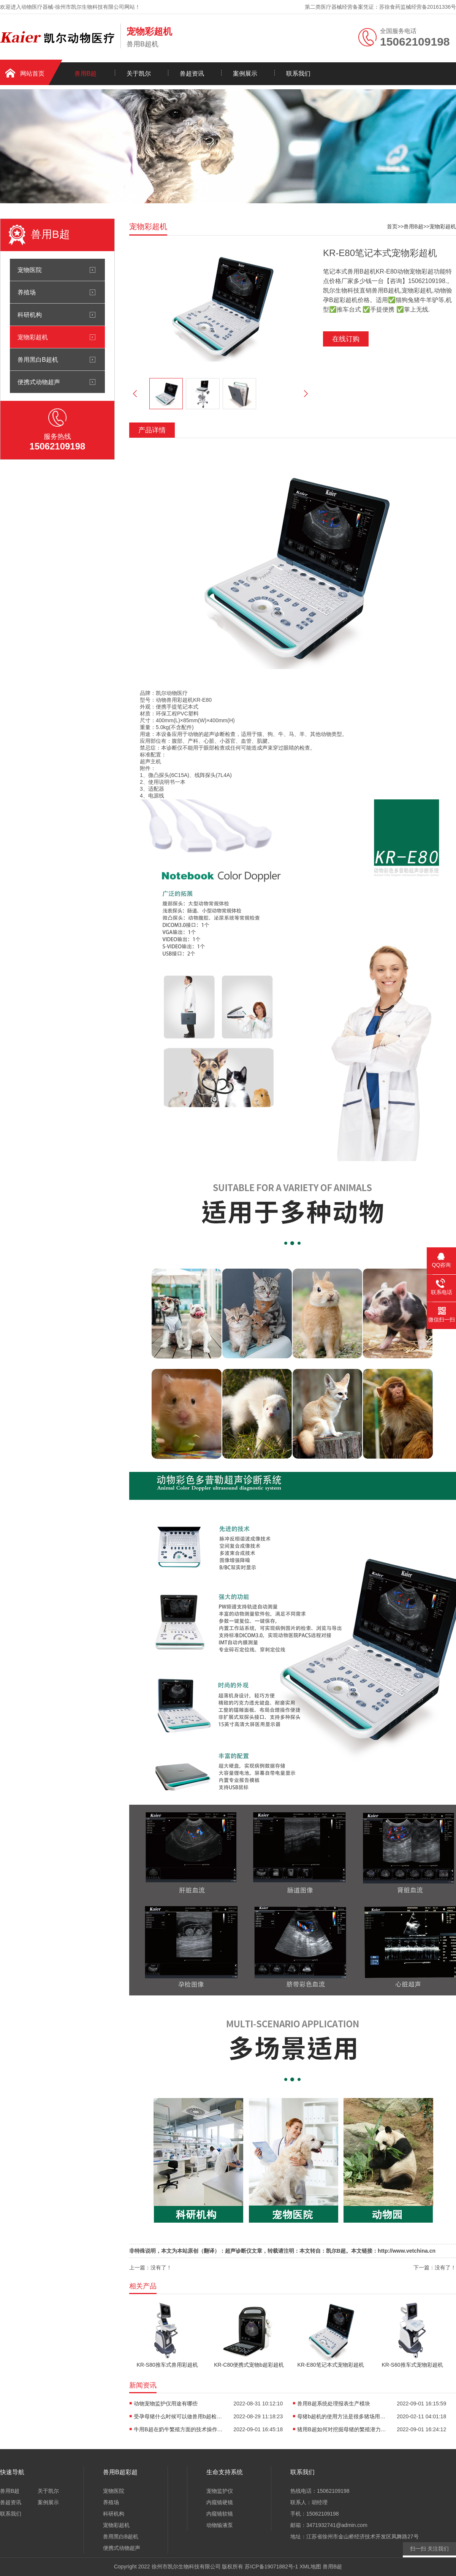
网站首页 (32, 73)
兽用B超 (85, 73)
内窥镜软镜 (219, 2514)
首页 (392, 226)
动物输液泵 (219, 2525)
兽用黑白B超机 (37, 359)
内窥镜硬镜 (219, 2502)
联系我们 (298, 73)
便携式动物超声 (38, 381)
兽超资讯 (192, 73)
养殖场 (26, 292)
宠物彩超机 (32, 337)
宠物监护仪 (219, 2491)
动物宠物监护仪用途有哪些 (166, 2403)
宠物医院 (29, 269)
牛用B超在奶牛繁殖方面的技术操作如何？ (179, 2429)
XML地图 (310, 2566)
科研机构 (29, 314)
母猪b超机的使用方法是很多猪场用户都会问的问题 (342, 2416)
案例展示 (245, 73)
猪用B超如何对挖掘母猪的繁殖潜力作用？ (342, 2429)
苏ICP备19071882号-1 (271, 2566)
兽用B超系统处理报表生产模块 (333, 2403)
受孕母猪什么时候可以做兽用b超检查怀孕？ (179, 2416)
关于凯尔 (139, 73)
